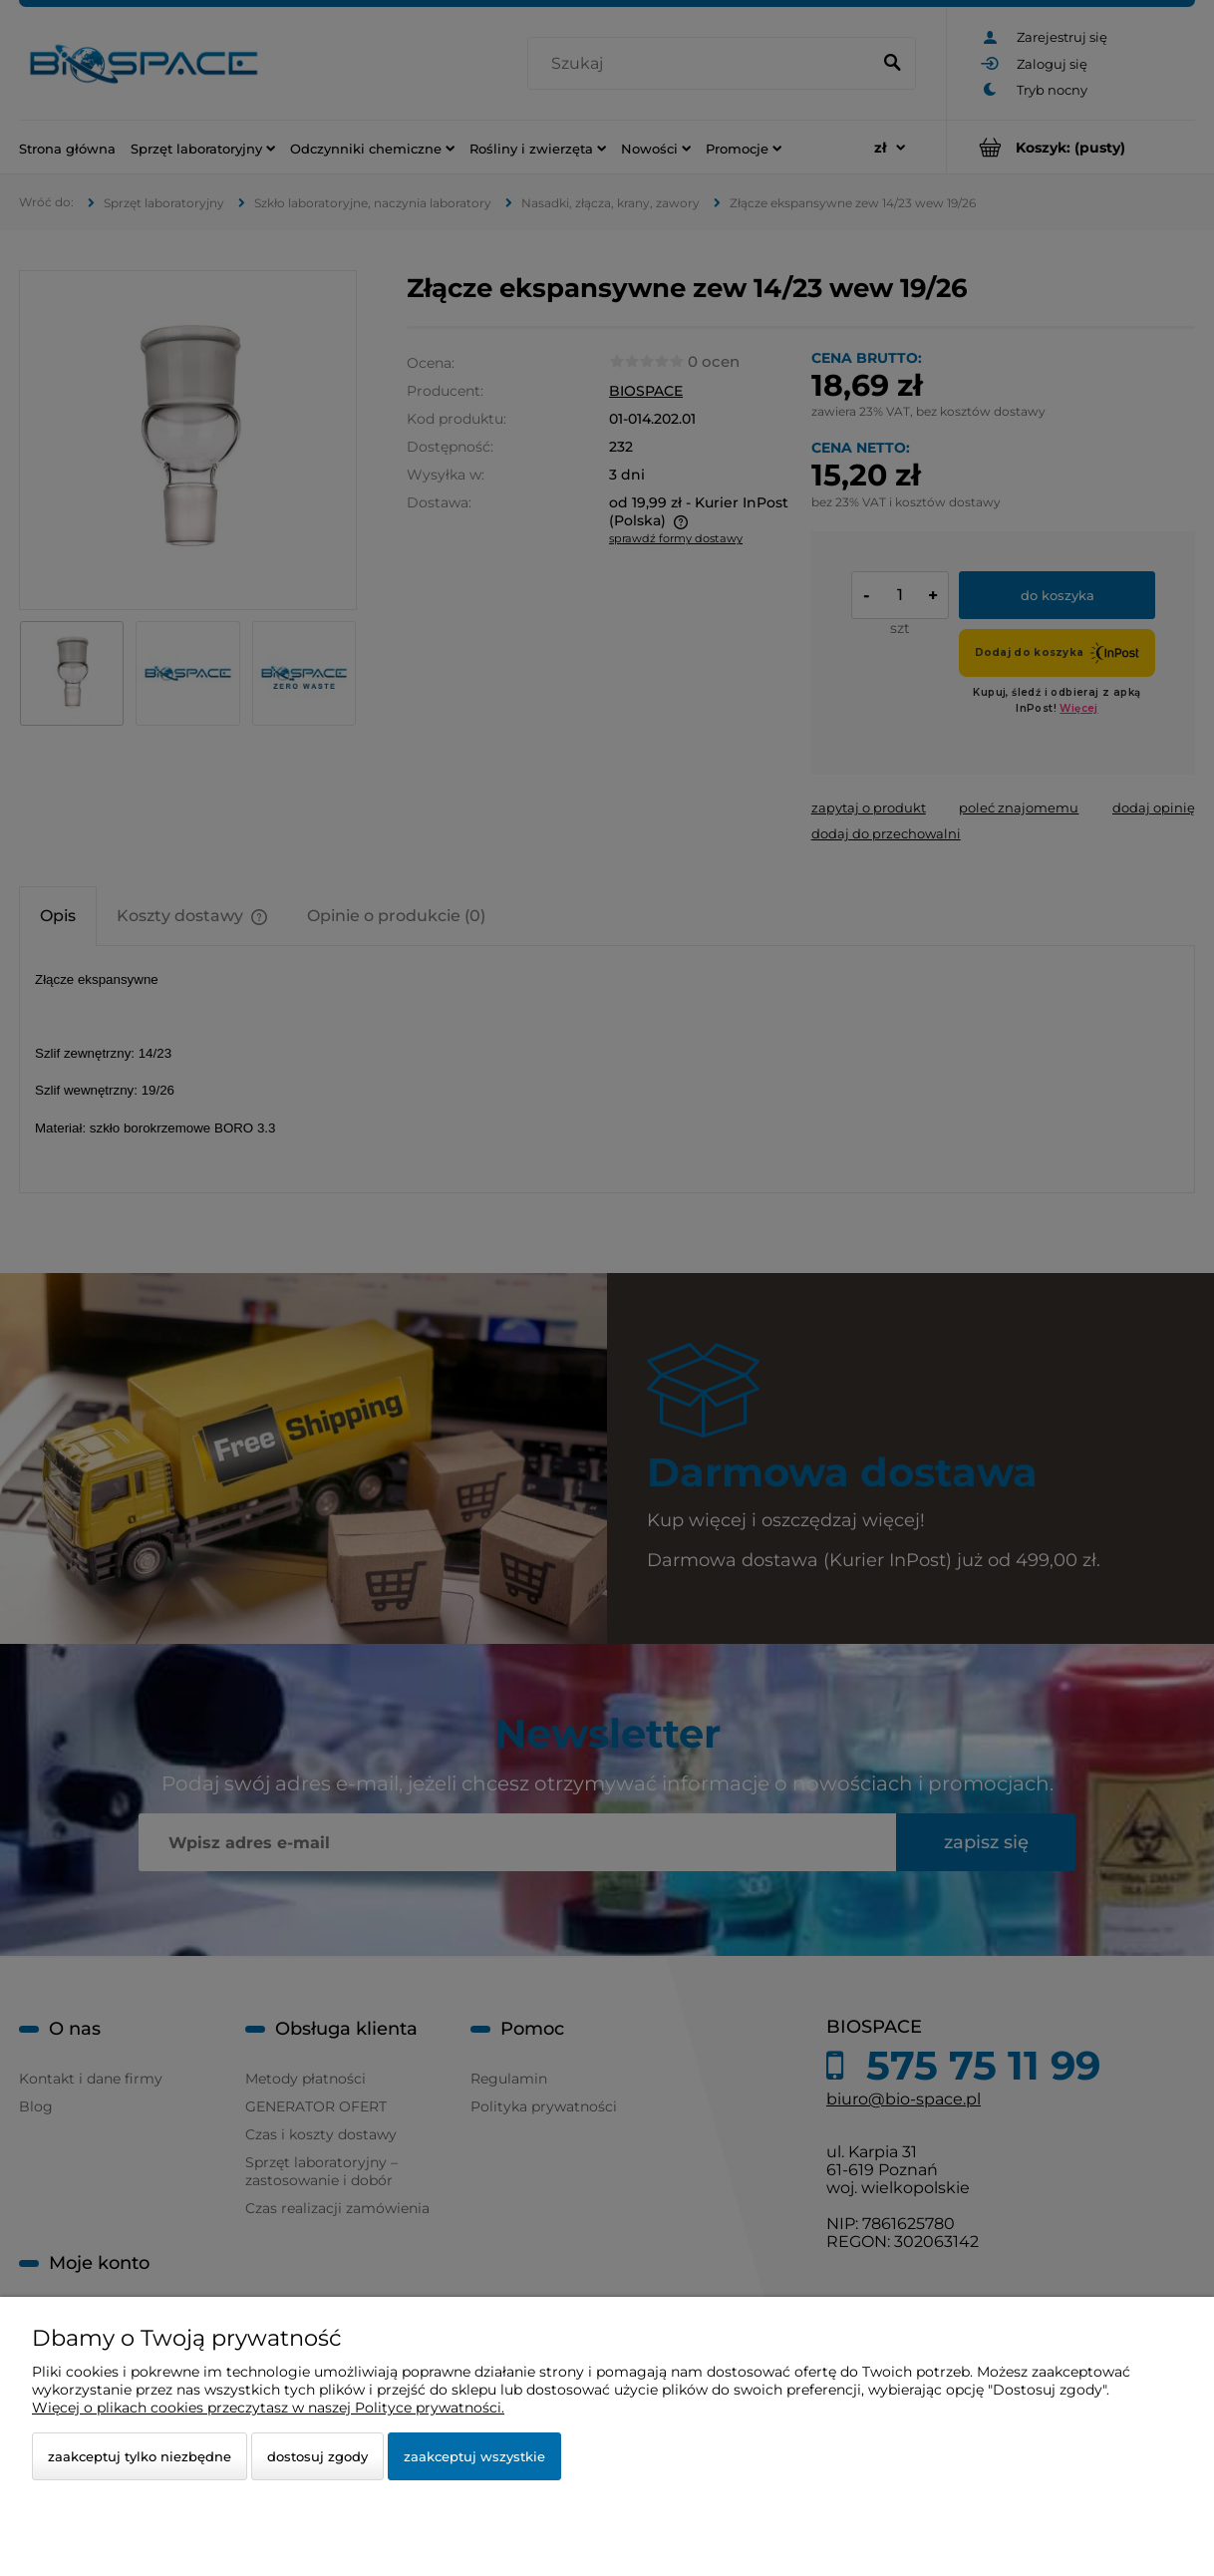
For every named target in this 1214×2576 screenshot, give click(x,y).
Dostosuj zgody (317, 2456)
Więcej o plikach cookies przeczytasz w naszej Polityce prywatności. (268, 2407)
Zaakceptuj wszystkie (474, 2456)
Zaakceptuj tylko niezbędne (139, 2456)
